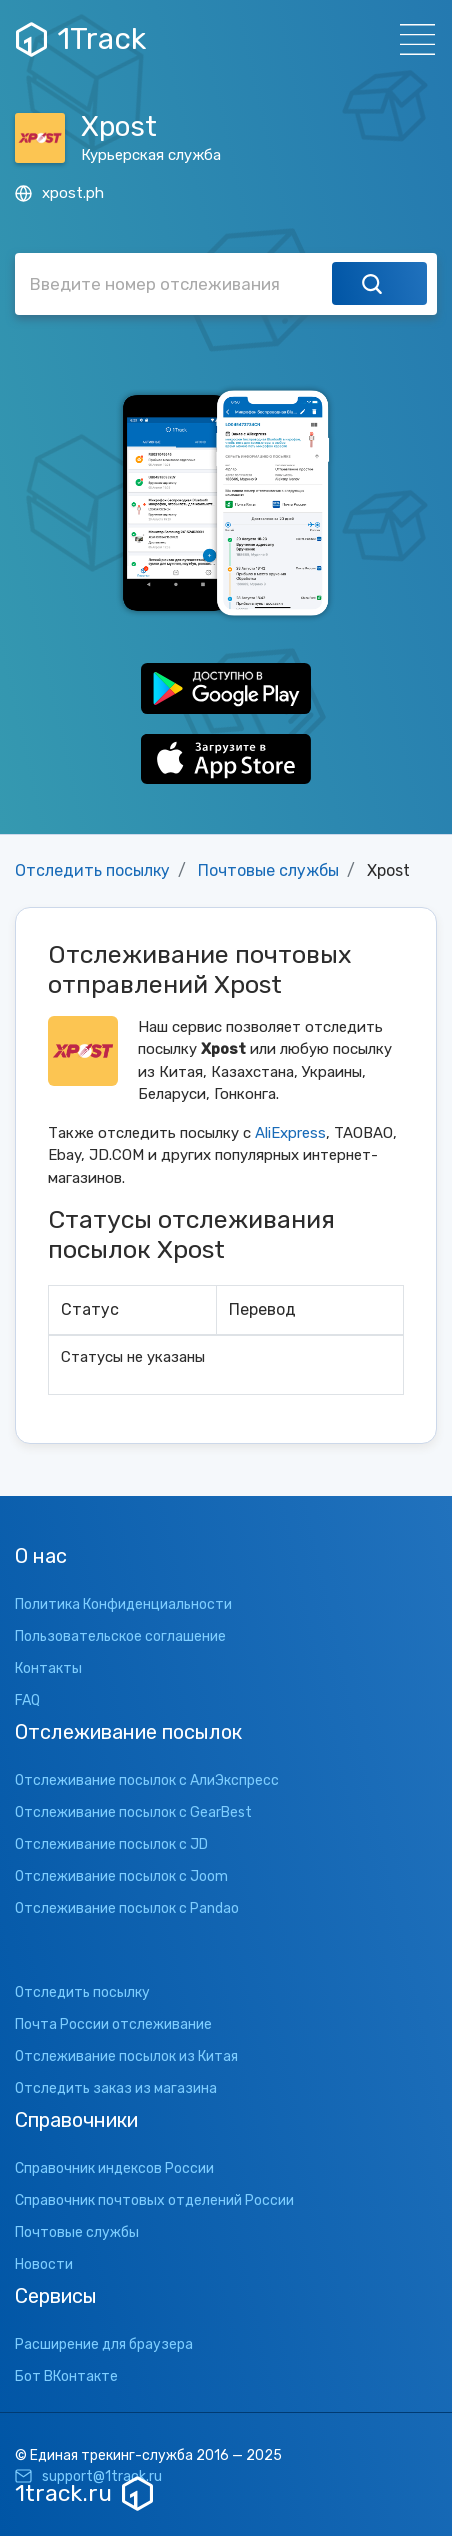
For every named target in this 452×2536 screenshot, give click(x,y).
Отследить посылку (92, 870)
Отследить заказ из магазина (116, 2088)
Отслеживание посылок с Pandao (127, 1908)
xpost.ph (59, 193)
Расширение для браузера (104, 2344)
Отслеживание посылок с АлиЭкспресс (147, 1780)
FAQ (27, 1700)
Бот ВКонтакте (66, 2376)
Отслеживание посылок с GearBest (133, 1812)
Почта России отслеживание (113, 2024)
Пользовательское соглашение (120, 1636)
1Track (81, 39)
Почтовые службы (268, 870)
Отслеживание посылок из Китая (126, 2056)
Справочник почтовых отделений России (154, 2200)
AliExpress (290, 1133)
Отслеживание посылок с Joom (121, 1876)
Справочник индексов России (114, 2168)
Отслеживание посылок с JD (111, 1844)
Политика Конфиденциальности (123, 1604)
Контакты (48, 1668)
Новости (44, 2264)
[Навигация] (411, 39)
